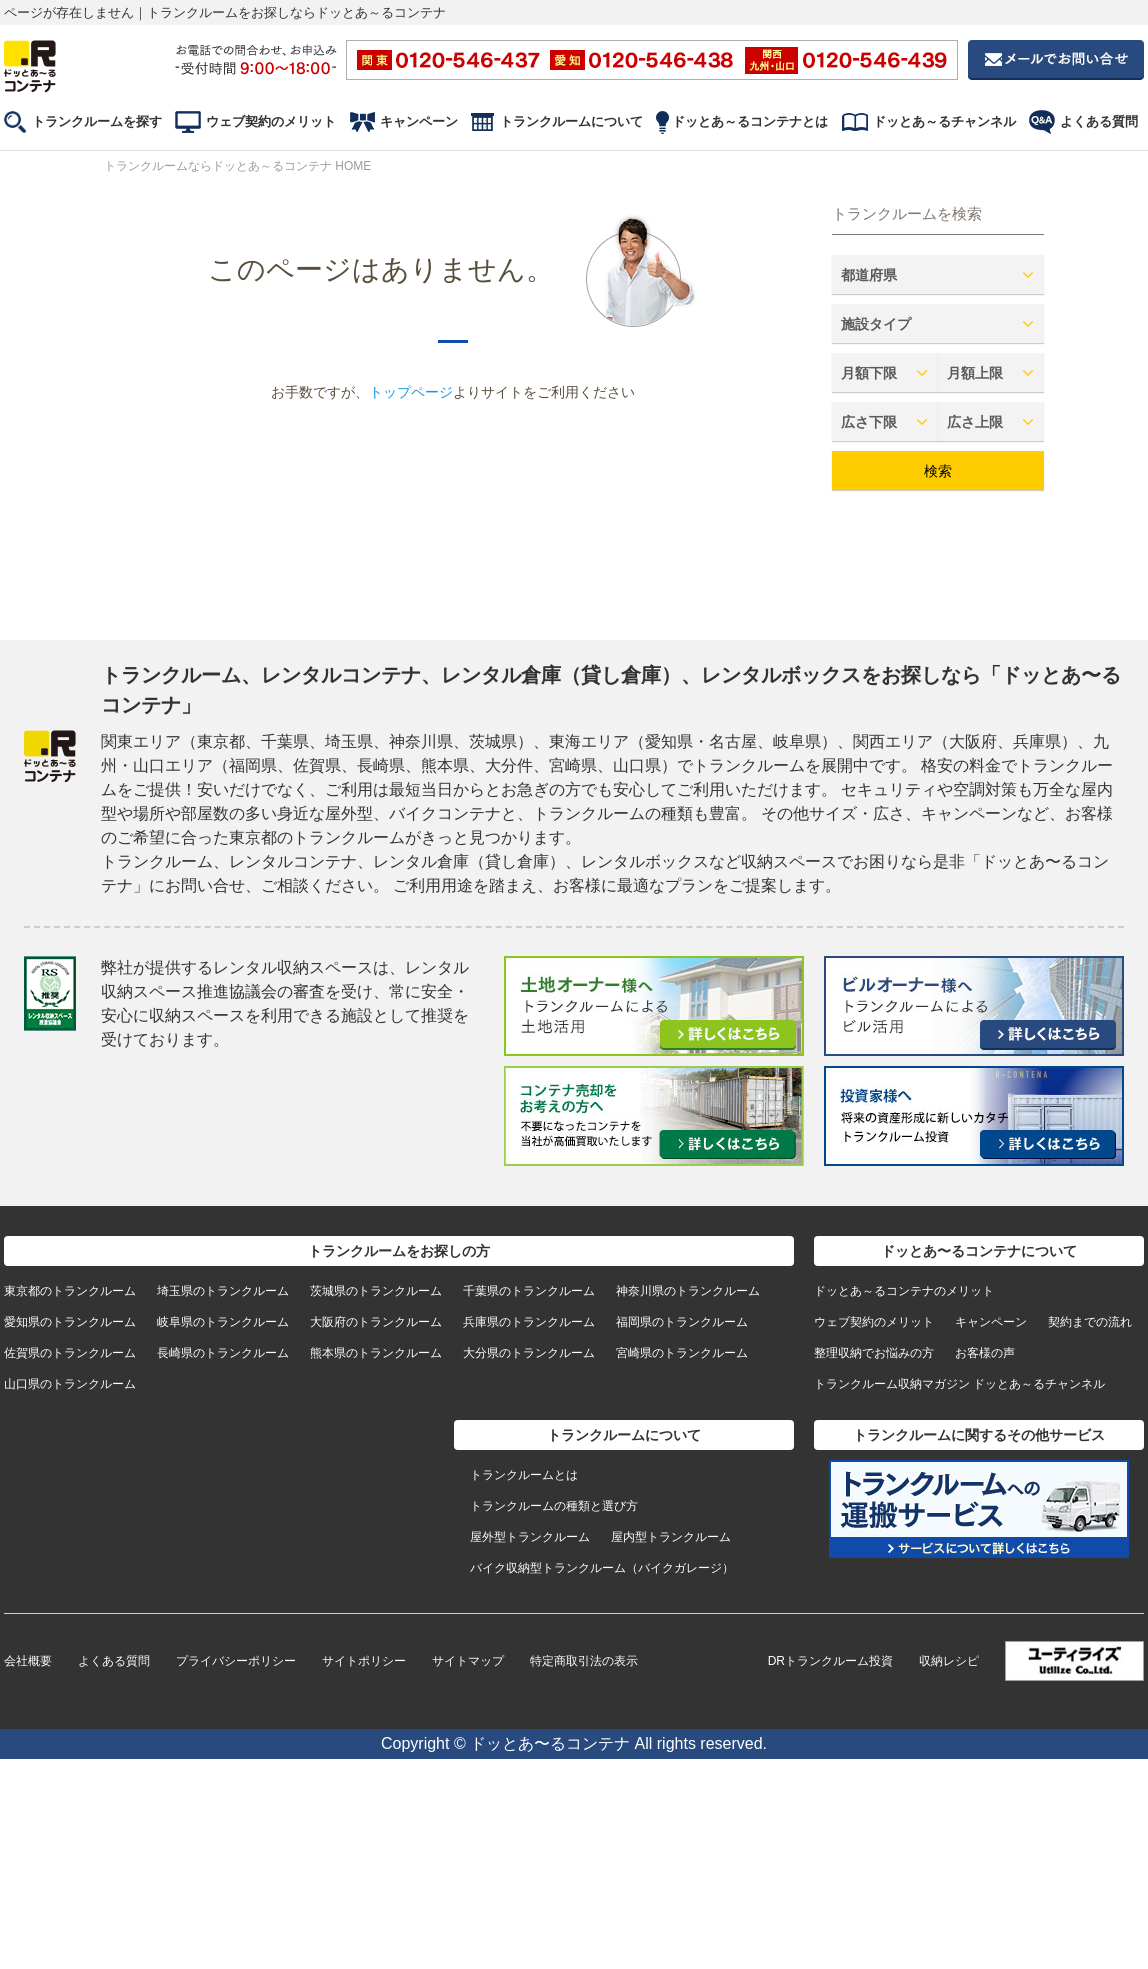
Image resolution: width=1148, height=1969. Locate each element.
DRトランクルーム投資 (830, 1661)
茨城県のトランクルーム (376, 1291)
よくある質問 (1099, 121)
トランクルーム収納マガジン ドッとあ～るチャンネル (959, 1384)
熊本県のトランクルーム (376, 1353)
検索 (938, 471)
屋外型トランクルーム (530, 1537)
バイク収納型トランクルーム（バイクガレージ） (602, 1568)
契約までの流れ (1090, 1322)
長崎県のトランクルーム (223, 1353)
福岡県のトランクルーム (682, 1322)
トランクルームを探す (97, 121)
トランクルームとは (524, 1475)
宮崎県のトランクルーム (682, 1353)
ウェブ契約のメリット (271, 121)
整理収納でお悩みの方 (874, 1353)
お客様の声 (985, 1353)
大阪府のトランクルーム (376, 1322)
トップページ (411, 392)
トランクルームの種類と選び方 (554, 1506)
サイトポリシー (364, 1661)
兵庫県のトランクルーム (529, 1322)
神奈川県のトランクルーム (688, 1291)
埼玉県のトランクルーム (223, 1291)
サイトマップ (468, 1661)
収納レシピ (949, 1661)
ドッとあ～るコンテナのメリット (904, 1291)
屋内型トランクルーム (671, 1537)
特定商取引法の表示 (584, 1661)
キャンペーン (419, 121)
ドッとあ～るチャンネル (944, 121)
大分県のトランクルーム (529, 1353)
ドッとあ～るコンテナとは (750, 121)
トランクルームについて (571, 121)
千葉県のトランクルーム (529, 1291)
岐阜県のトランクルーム (223, 1322)
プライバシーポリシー (236, 1661)
